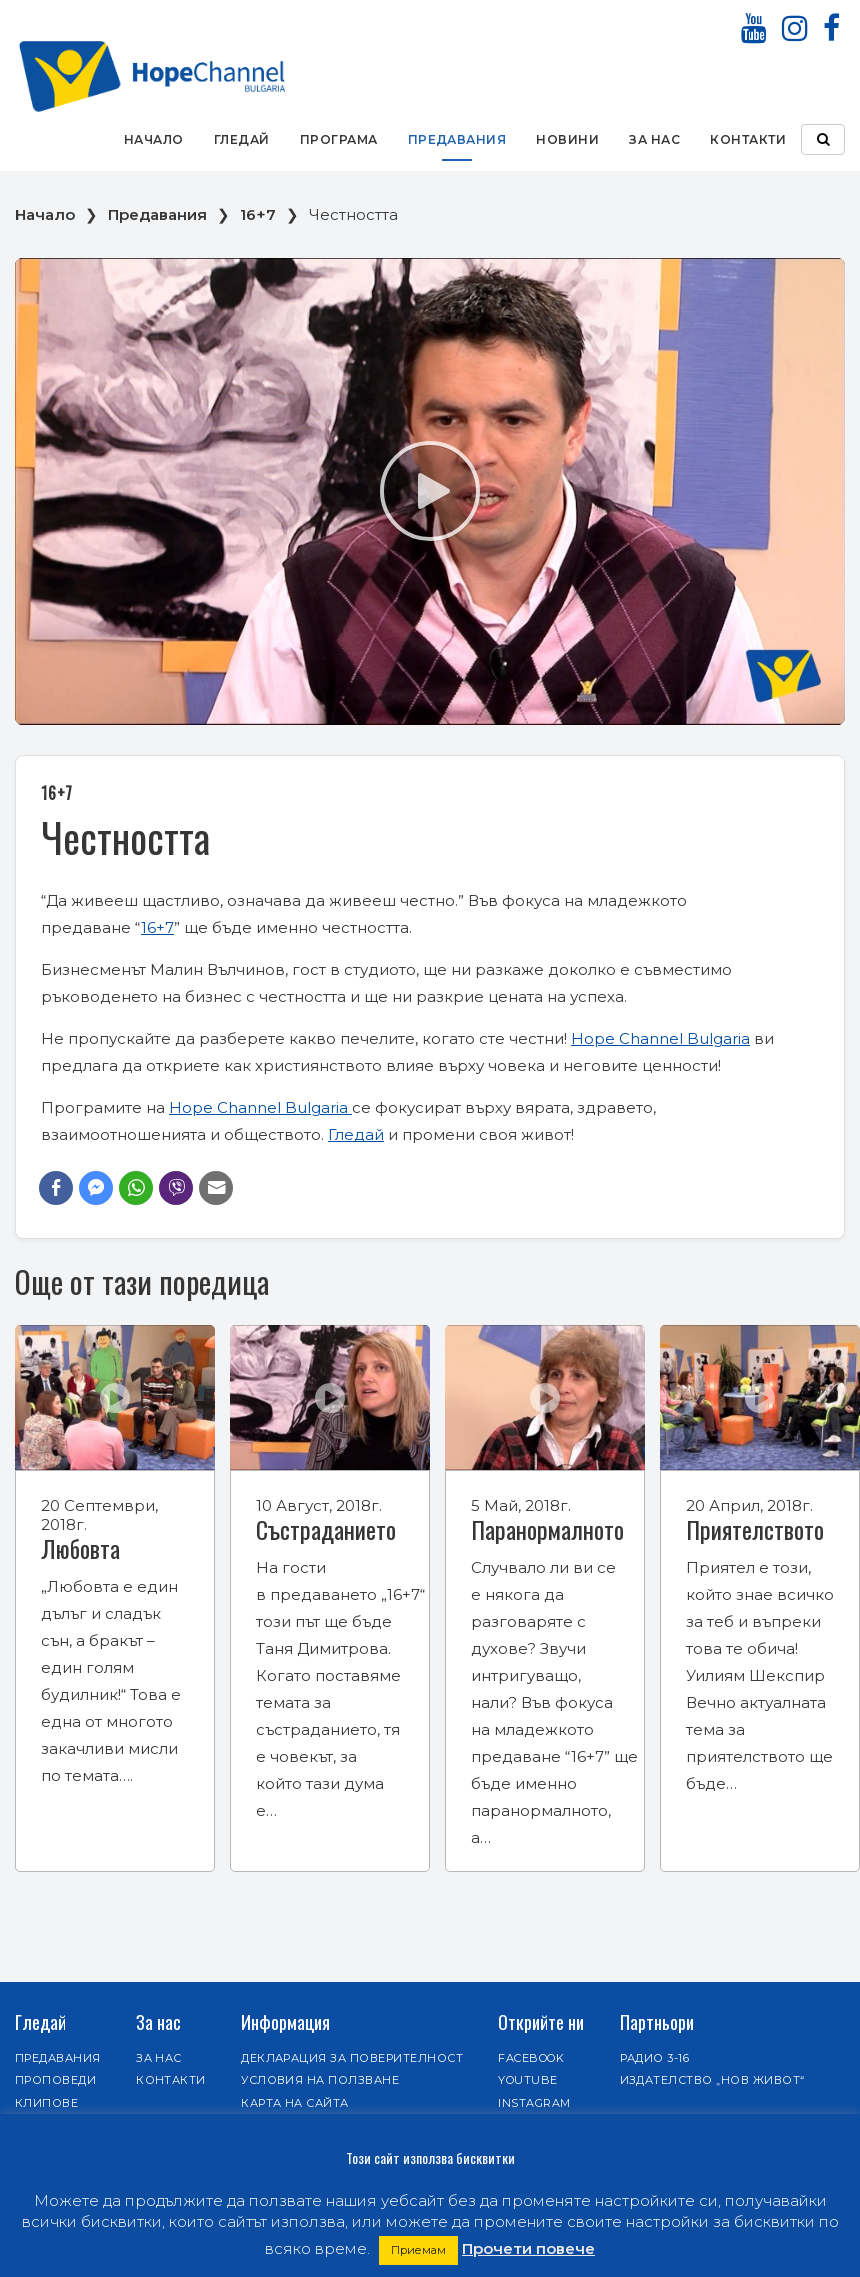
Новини (567, 139)
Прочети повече (528, 2248)
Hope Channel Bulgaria (660, 1038)
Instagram (534, 2103)
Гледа (351, 1134)
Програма (339, 139)
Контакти (748, 139)
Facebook (531, 2058)
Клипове (46, 2103)
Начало (154, 139)
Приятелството (755, 1529)
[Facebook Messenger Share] (96, 1188)
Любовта (80, 1548)
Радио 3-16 (655, 2058)
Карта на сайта (295, 2103)
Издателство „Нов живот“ (712, 2080)
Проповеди (55, 2080)
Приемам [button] (418, 2250)
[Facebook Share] (56, 1188)
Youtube (527, 2080)
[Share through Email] (216, 1188)
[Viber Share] (176, 1188)
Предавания (457, 139)
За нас (654, 139)
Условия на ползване (320, 2080)
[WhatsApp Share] (136, 1188)
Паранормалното (547, 1529)
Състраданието (326, 1529)
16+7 (258, 214)
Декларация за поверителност (352, 2058)
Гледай (242, 139)
